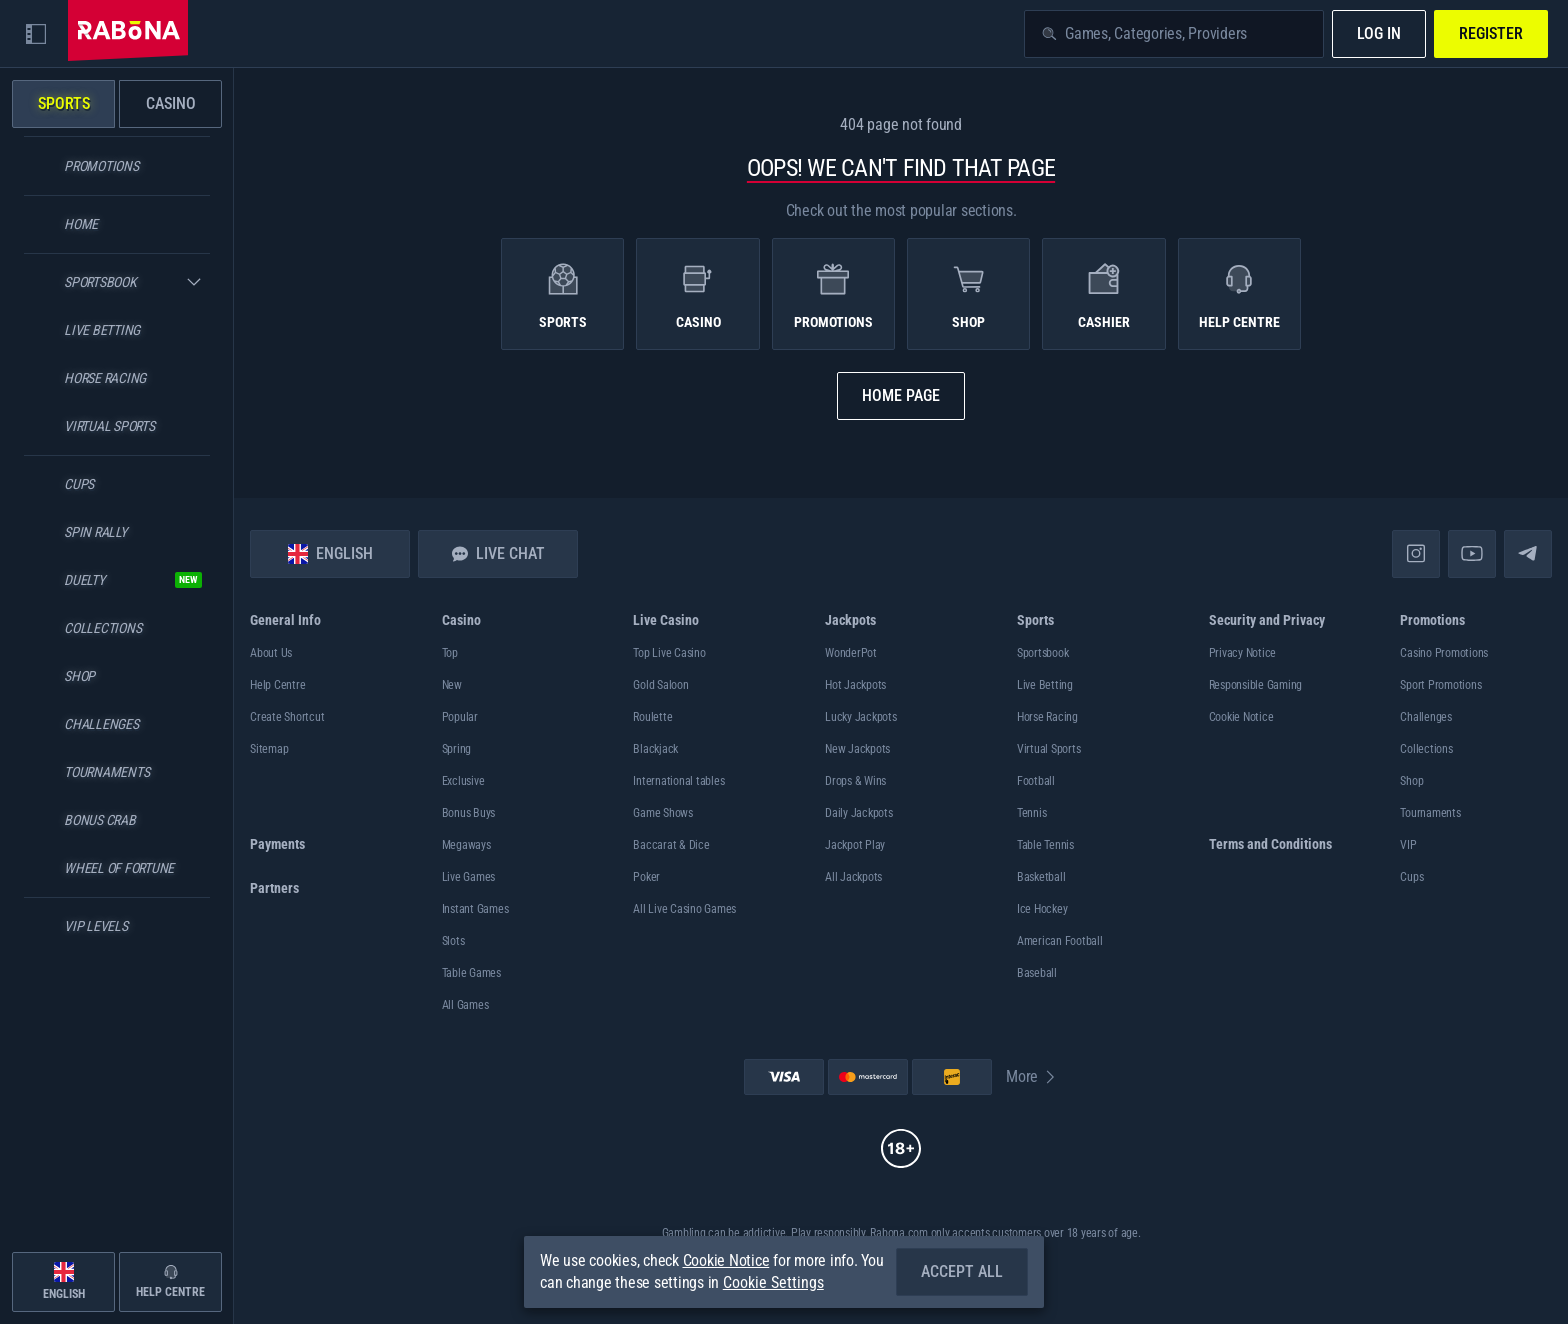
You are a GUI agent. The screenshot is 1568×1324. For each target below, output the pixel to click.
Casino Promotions (1444, 653)
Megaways (466, 845)
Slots (453, 941)
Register (1491, 33)
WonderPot (851, 653)
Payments (277, 844)
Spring (457, 749)
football (1036, 781)
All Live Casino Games (684, 909)
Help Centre (277, 685)
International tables (678, 781)
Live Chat (498, 553)
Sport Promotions (1440, 685)
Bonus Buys (469, 813)
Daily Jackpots (859, 813)
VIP (1408, 845)
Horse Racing (1047, 717)
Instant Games (475, 909)
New (452, 685)
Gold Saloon (660, 685)
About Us (271, 653)
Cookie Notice (1241, 717)
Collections (1426, 749)
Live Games (469, 877)
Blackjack (655, 749)
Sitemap (269, 749)
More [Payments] (1032, 1076)
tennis (1032, 813)
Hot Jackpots (855, 685)
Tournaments (1430, 813)
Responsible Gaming (1256, 685)
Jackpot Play (855, 845)
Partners (274, 888)
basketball (1041, 877)
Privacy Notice (1243, 653)
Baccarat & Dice (671, 845)
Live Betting (1045, 685)
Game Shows (663, 813)
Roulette (652, 717)
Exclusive (463, 781)
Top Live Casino (669, 653)
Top (450, 653)
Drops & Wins (855, 781)
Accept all (962, 1271)
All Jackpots (853, 877)
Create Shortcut (287, 717)
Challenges (1426, 717)
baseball (1037, 973)
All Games (465, 1005)
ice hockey (1042, 909)
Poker (646, 877)
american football (1060, 941)
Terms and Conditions (1270, 844)
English (330, 554)
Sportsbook (1043, 653)
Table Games (471, 973)
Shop (1411, 781)
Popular (460, 717)
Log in (1379, 33)
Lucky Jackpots (861, 717)
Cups (1411, 877)
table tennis (1045, 845)
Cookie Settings (773, 1283)
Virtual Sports (1049, 749)
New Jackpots (857, 749)
